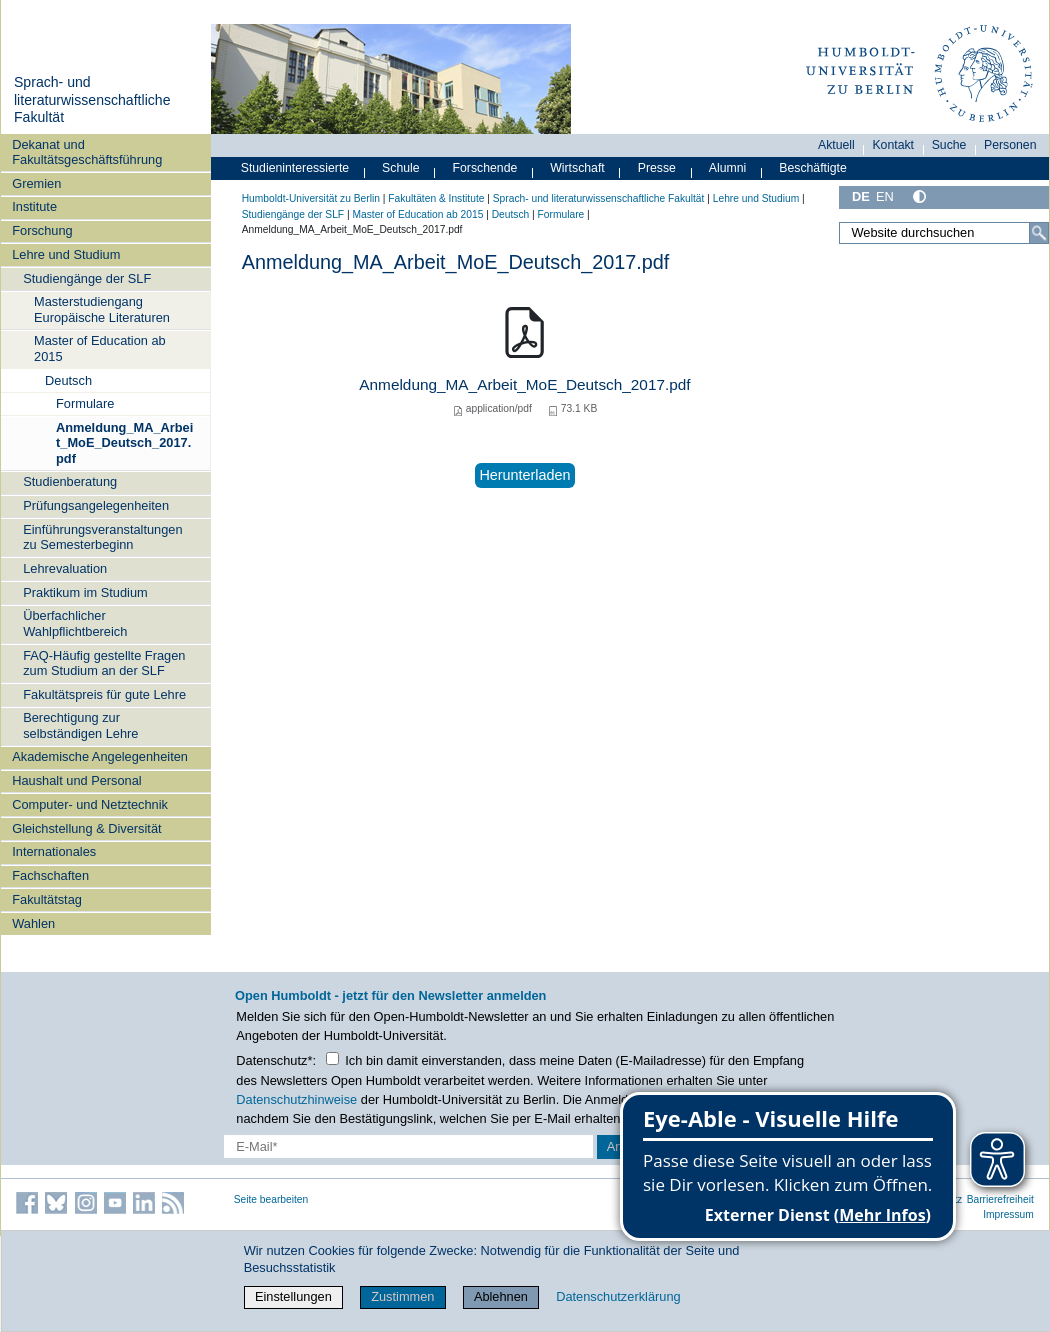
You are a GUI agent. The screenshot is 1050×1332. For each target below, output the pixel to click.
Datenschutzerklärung (618, 1296)
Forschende (485, 168)
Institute (34, 206)
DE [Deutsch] (861, 196)
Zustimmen (402, 1296)
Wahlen (33, 923)
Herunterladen (524, 475)
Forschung (42, 230)
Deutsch (68, 380)
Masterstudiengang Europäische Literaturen (102, 309)
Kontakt (893, 145)
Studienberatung (70, 481)
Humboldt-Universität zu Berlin (311, 198)
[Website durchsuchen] (944, 233)
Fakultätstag (47, 899)
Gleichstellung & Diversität (86, 828)
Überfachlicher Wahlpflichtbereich (75, 623)
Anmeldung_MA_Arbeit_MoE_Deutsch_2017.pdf (124, 443)
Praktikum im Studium (85, 592)
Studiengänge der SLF (87, 278)
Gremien (36, 183)
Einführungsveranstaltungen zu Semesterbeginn (102, 537)
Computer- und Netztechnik (90, 804)
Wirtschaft (577, 168)
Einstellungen (293, 1296)
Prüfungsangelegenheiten (96, 505)
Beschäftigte (813, 168)
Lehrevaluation (65, 568)
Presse (657, 168)
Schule (401, 168)
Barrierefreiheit (1000, 1199)
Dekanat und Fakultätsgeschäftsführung (87, 152)
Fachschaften (50, 875)
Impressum (1008, 1214)
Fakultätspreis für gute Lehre (104, 694)
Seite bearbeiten (271, 1199)
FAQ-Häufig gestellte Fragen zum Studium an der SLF (104, 663)
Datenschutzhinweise (296, 1099)
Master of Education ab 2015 (100, 348)
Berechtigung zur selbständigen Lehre (80, 725)
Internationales (54, 851)
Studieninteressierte (295, 168)
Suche (949, 145)
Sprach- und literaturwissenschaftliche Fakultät (92, 99)
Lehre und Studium (66, 254)
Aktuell (836, 145)
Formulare (85, 403)
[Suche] (1039, 233)
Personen (1010, 145)
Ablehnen (501, 1296)
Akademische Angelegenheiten (100, 756)
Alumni (728, 168)
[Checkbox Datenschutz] (332, 1058)
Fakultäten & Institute (436, 198)
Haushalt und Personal (76, 780)
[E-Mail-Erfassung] (408, 1146)
